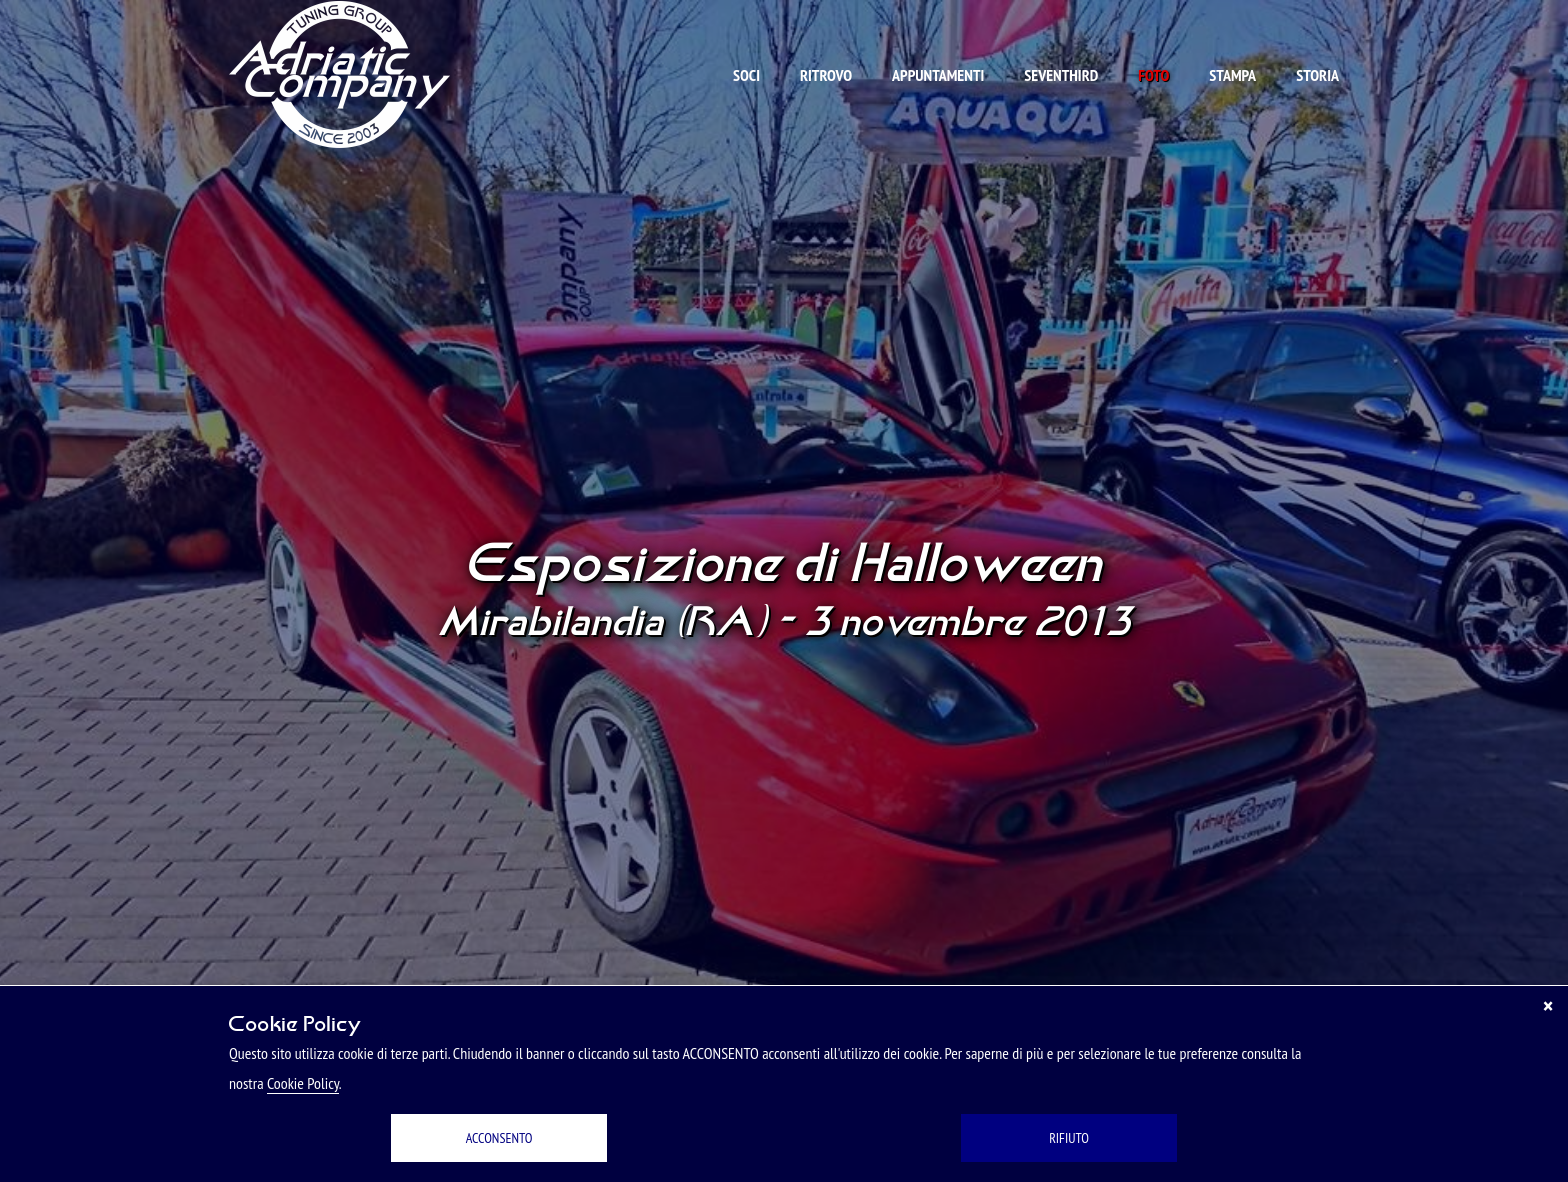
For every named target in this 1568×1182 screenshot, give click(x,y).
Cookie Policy (303, 1083)
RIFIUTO (1069, 1138)
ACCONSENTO (499, 1138)
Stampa (1232, 75)
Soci (746, 75)
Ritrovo (826, 75)
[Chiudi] (1548, 1006)
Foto (1153, 75)
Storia (1317, 75)
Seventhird (1061, 75)
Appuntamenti (938, 75)
